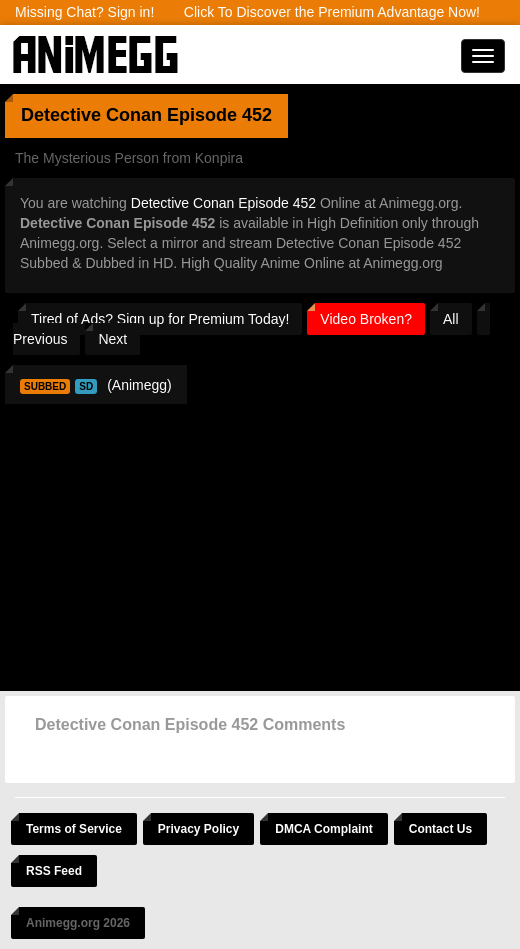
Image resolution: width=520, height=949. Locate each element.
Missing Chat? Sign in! (84, 12)
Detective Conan (91, 115)
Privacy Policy (198, 829)
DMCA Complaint (324, 829)
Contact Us (440, 829)
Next (112, 339)
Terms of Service (74, 829)
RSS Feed (54, 871)
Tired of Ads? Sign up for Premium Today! (160, 319)
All (451, 319)
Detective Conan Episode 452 (223, 203)
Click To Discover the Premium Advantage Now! (332, 12)
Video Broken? (366, 319)
